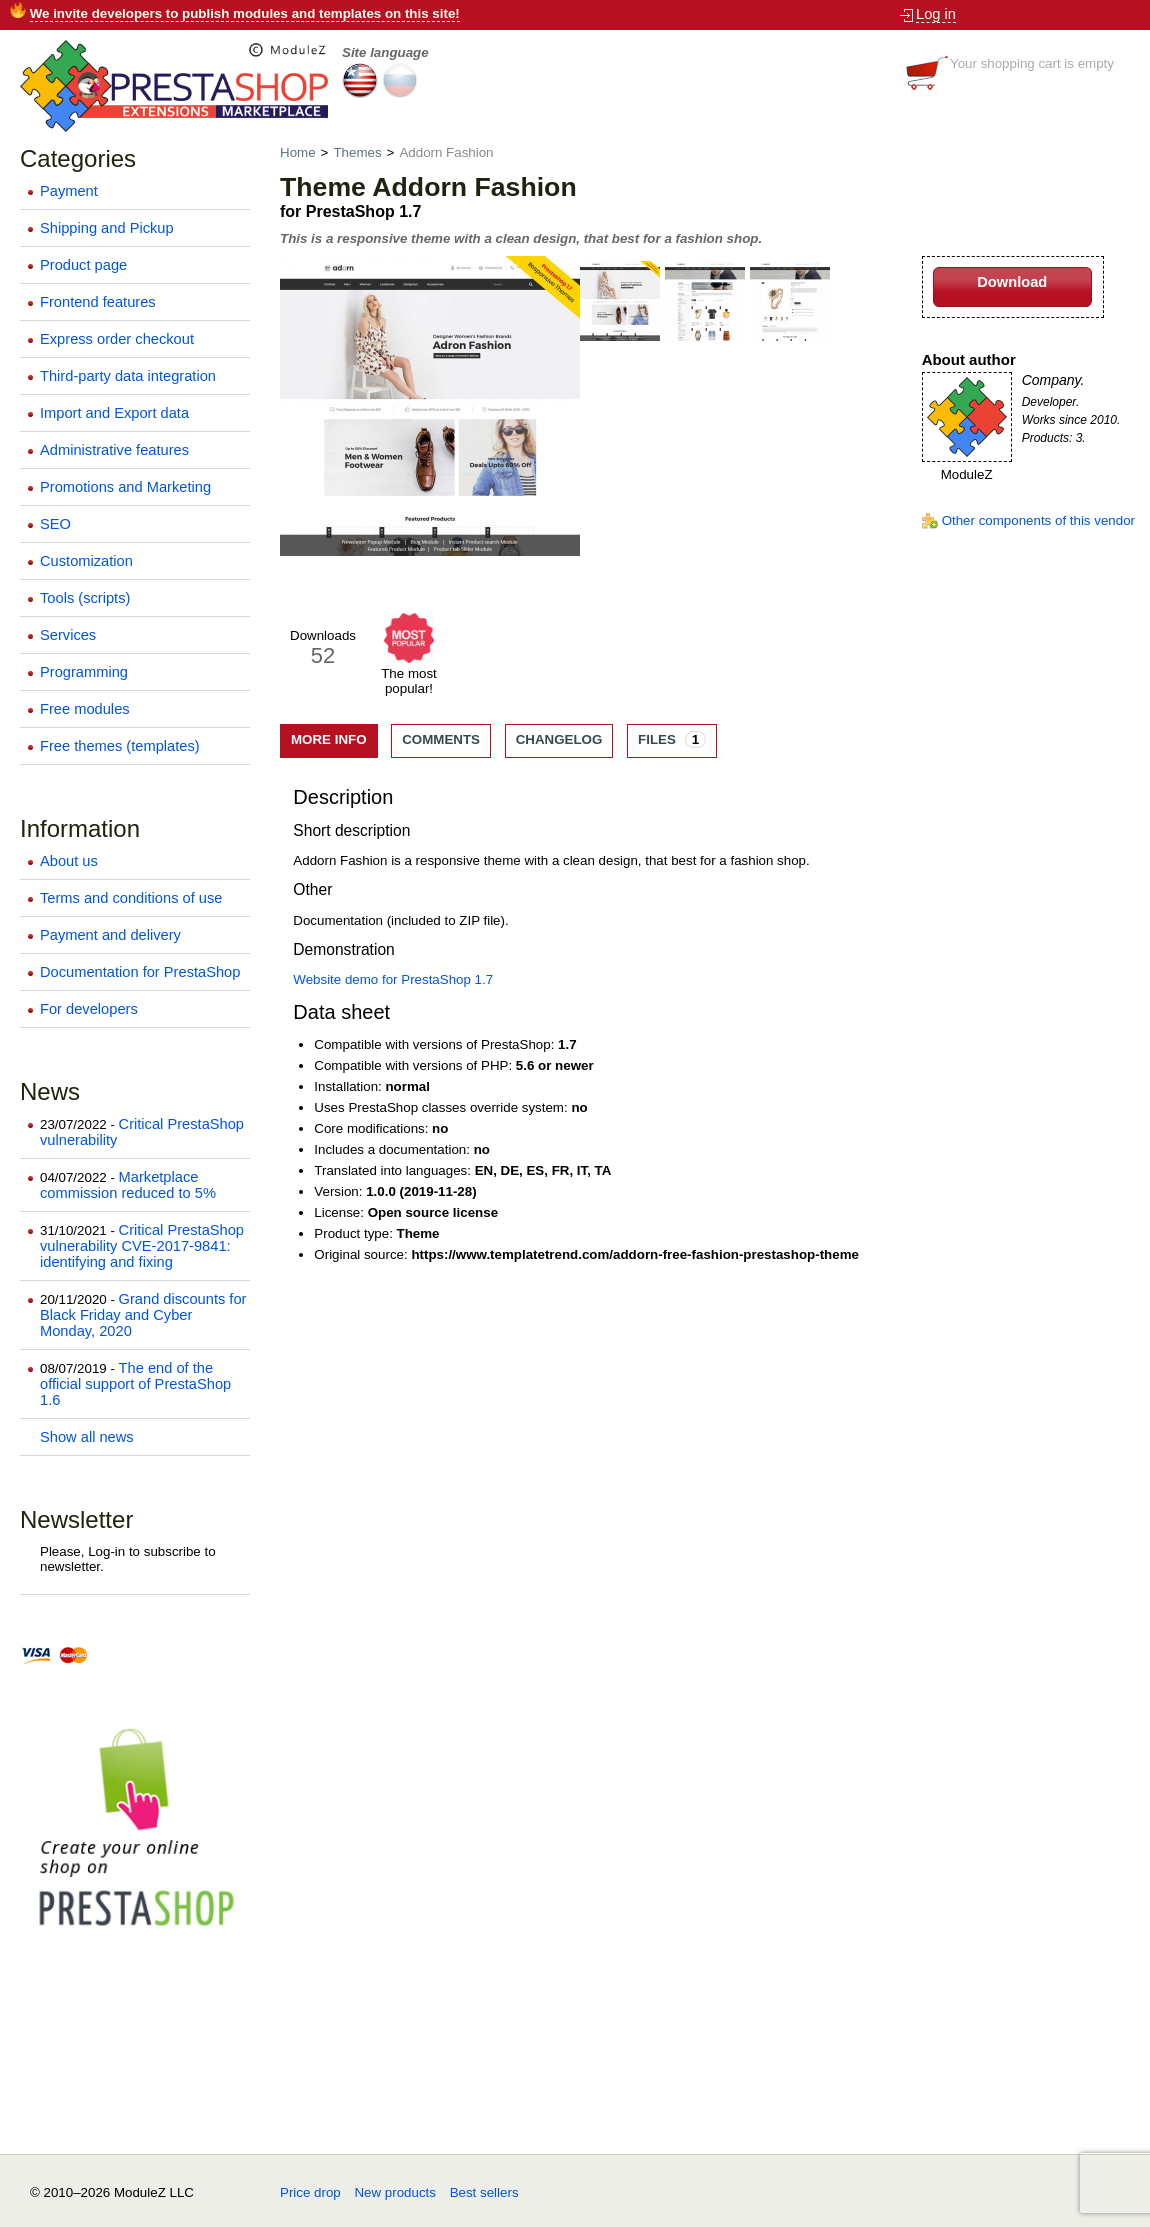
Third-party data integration (128, 376)
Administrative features (114, 450)
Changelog (559, 739)
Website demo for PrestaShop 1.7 (393, 979)
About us (69, 861)
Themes (357, 152)
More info (329, 739)
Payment (69, 191)
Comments (441, 739)
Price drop (310, 2192)
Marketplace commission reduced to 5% (128, 1185)
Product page (83, 265)
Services (68, 635)
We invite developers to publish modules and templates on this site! (245, 13)
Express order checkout (117, 339)
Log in (936, 14)
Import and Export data (114, 413)
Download (1012, 282)
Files (672, 739)
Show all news (87, 1437)
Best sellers (484, 2192)
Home (299, 152)
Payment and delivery (110, 935)
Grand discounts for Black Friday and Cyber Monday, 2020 (143, 1315)
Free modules (85, 709)
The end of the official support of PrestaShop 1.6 (135, 1384)
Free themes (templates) (120, 746)
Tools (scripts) (85, 598)
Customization (86, 561)
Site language (385, 52)
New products (395, 2192)
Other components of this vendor (1038, 520)
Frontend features (98, 302)
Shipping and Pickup (107, 228)
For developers (89, 1009)
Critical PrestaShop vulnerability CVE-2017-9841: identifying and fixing (142, 1246)
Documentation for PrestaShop (140, 972)
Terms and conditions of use (131, 898)
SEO (55, 524)
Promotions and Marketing (125, 487)
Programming (84, 672)
